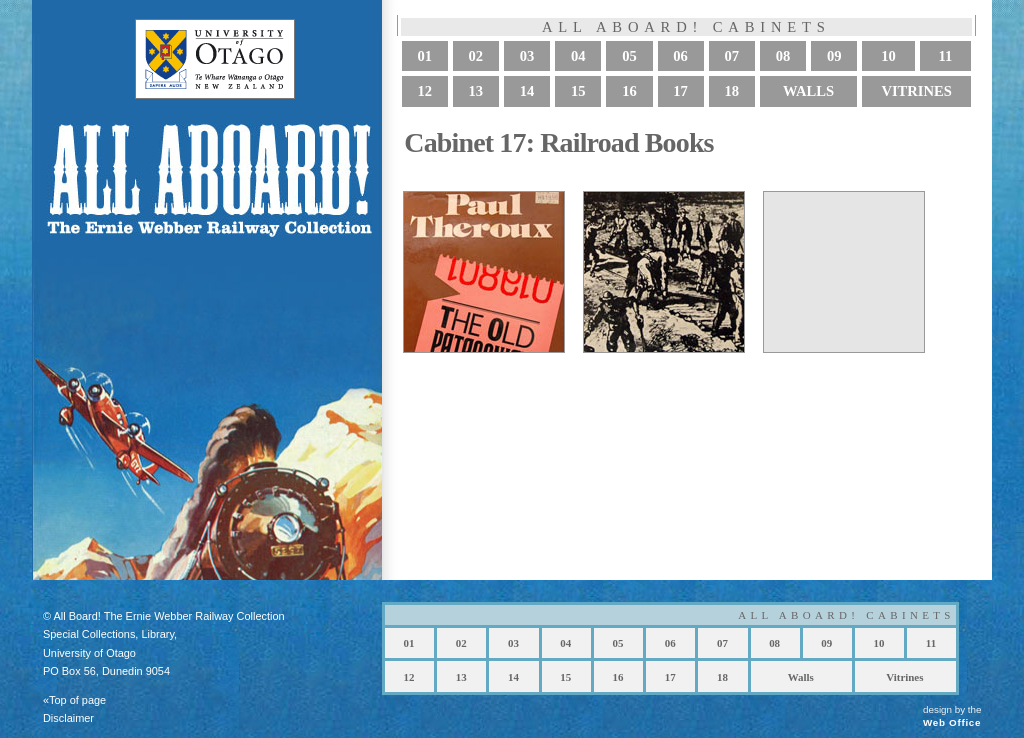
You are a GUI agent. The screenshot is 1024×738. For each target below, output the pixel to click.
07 (732, 56)
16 (629, 92)
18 (732, 92)
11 (945, 56)
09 (834, 56)
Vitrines (916, 92)
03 (527, 56)
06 (680, 56)
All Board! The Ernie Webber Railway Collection (168, 616)
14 (527, 92)
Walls (808, 92)
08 (783, 56)
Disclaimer (68, 718)
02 (476, 56)
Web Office (952, 722)
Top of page (77, 700)
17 (680, 92)
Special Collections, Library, (110, 634)
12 (424, 92)
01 (424, 56)
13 (476, 92)
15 (578, 92)
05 (629, 56)
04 (578, 56)
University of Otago (89, 653)
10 (888, 56)
